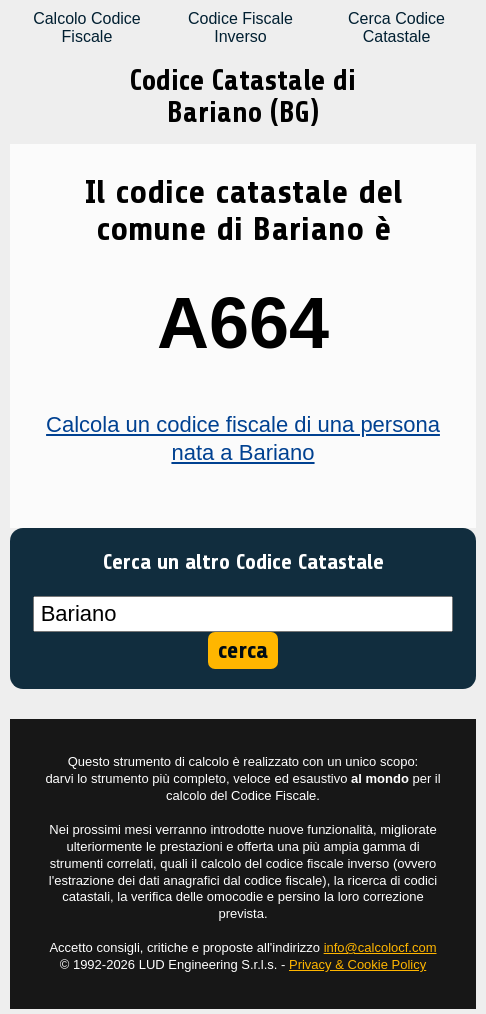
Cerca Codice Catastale (396, 27)
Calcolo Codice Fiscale (87, 27)
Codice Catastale (227, 80)
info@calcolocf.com (380, 947)
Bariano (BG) (243, 112)
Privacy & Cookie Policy (357, 964)
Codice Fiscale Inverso (240, 27)
